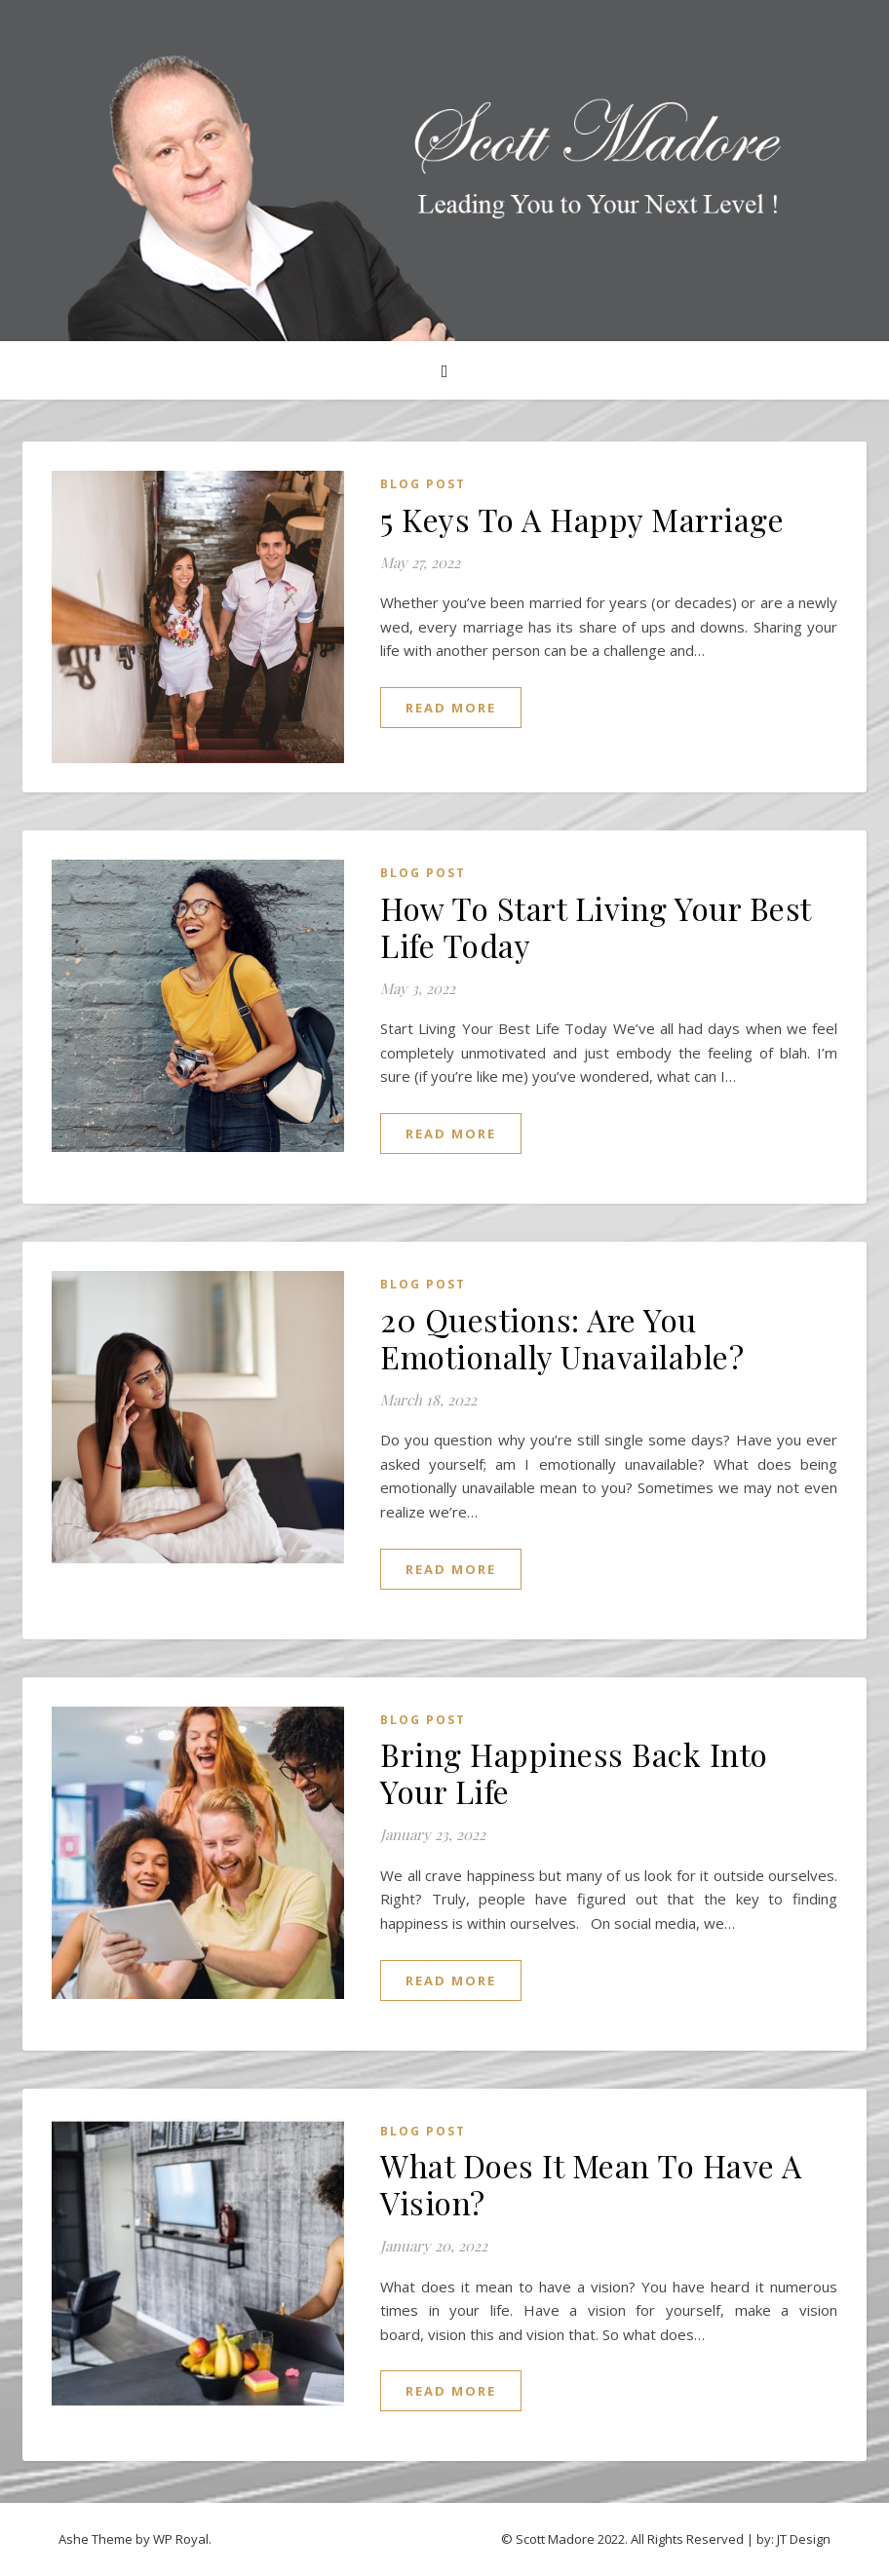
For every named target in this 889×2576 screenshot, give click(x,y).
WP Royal (181, 2539)
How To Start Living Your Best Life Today (595, 926)
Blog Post (423, 484)
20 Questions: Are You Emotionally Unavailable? (562, 1337)
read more (451, 707)
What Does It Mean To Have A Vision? (591, 2183)
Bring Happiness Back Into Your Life (574, 1772)
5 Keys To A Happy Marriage (582, 519)
